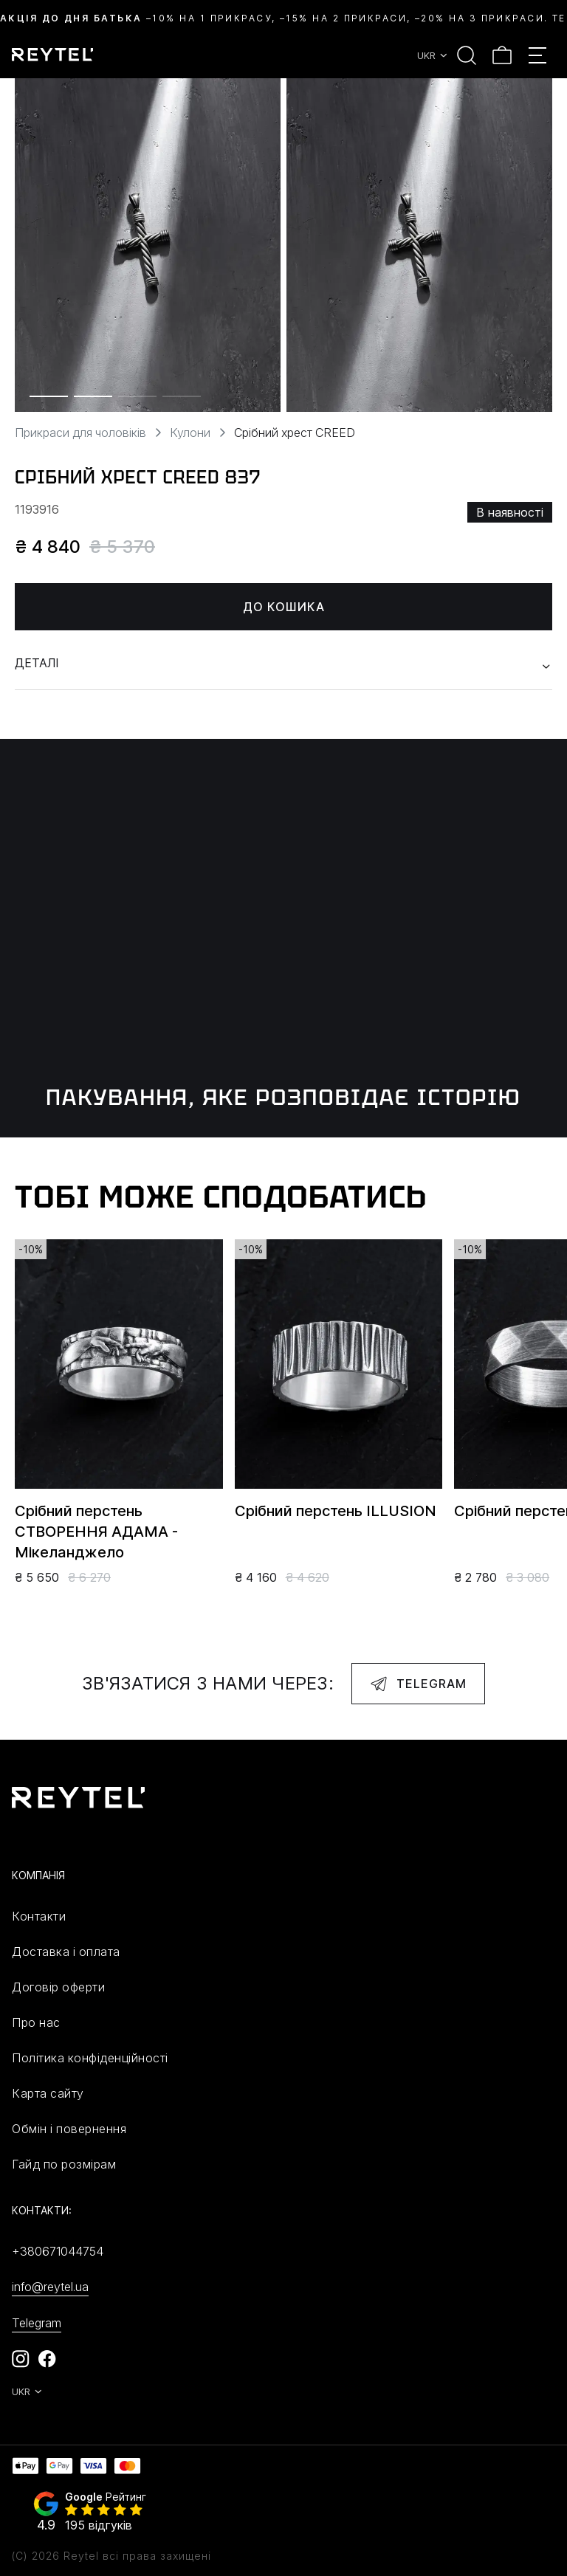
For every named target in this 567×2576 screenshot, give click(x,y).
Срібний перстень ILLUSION (335, 1511)
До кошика (284, 606)
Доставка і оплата (66, 1951)
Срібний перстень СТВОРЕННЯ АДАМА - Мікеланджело (96, 1531)
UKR (433, 55)
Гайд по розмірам (64, 2164)
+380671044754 (57, 2251)
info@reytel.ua (50, 2286)
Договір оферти (58, 1987)
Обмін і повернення (69, 2128)
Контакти (39, 1916)
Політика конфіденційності (90, 2057)
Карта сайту (48, 2093)
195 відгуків (98, 2525)
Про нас (36, 2022)
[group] (148, 245)
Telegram (418, 1683)
